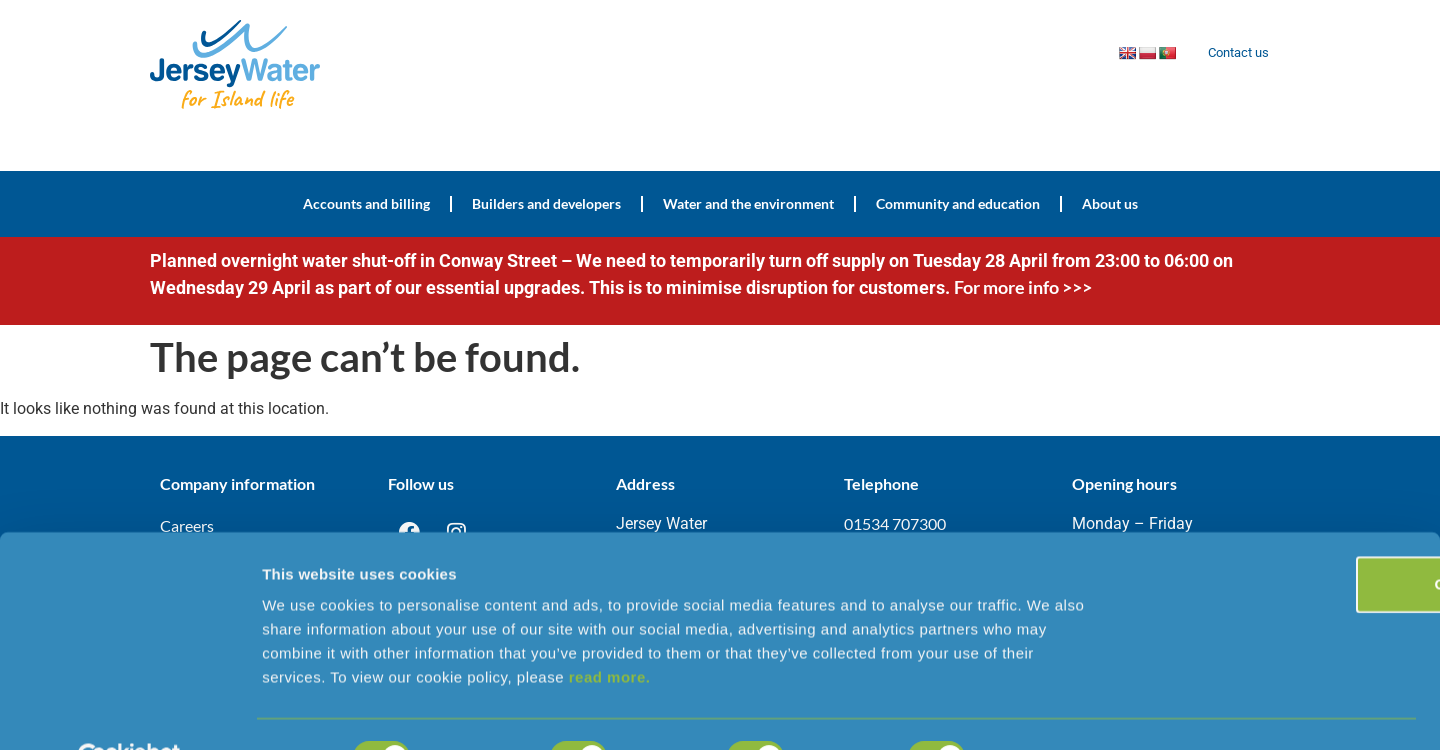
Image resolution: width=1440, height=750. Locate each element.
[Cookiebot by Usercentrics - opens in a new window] (129, 711)
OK (1273, 536)
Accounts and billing (366, 203)
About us (1110, 203)
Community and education (958, 203)
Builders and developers (546, 203)
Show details (1049, 710)
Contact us (1234, 53)
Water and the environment (748, 203)
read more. (610, 629)
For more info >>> (1024, 287)
